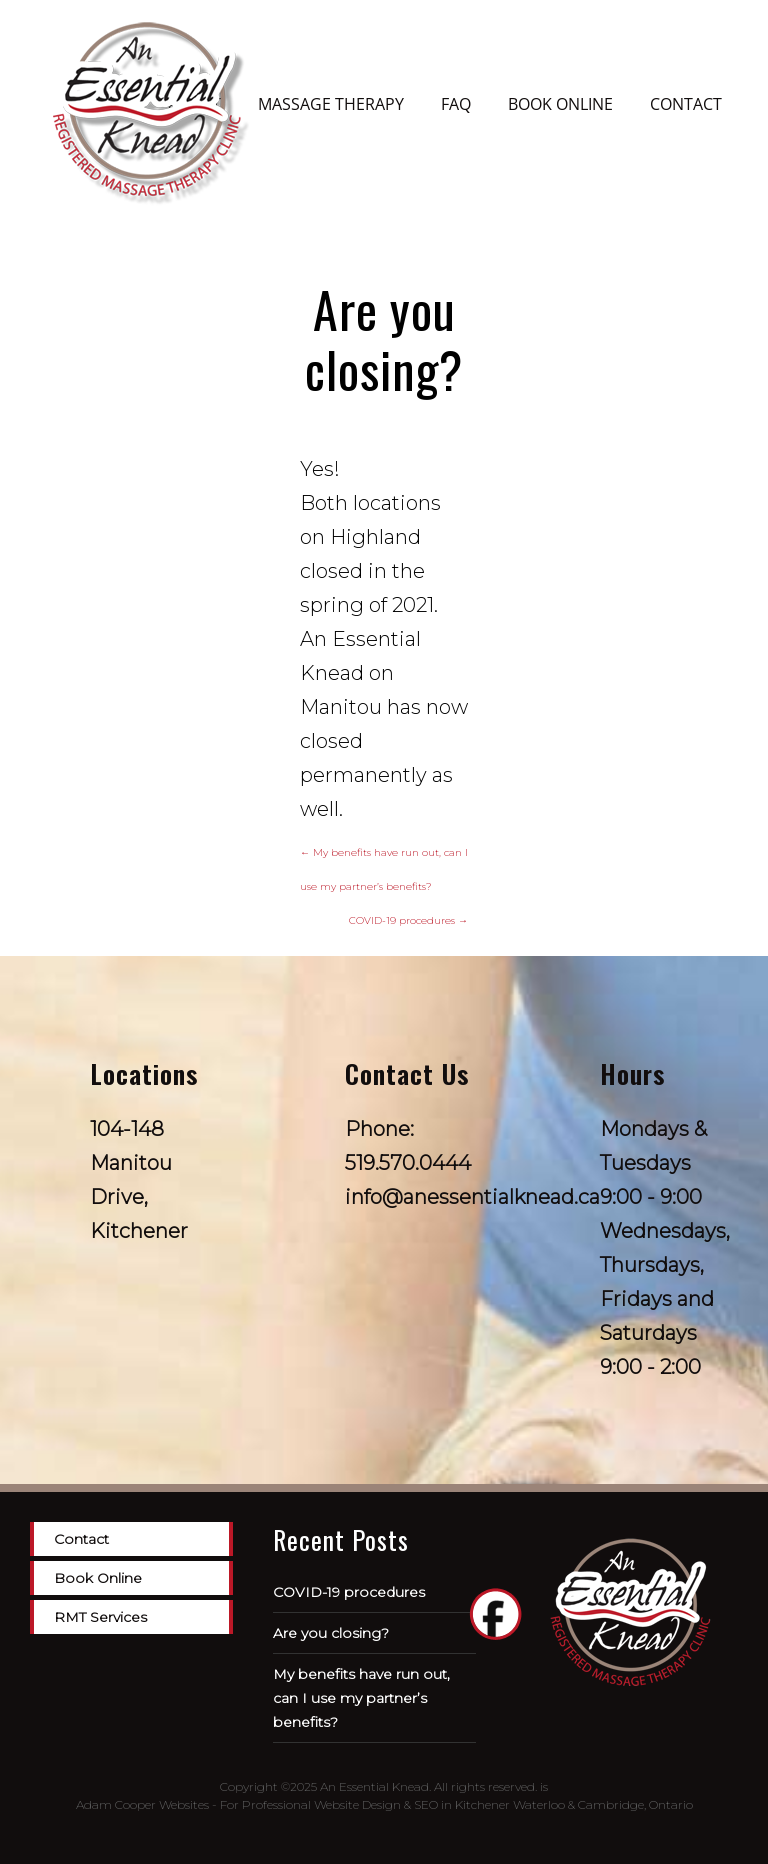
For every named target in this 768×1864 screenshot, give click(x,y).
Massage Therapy (331, 104)
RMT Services (100, 1617)
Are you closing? (331, 1633)
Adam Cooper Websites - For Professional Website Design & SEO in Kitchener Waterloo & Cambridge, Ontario (384, 1804)
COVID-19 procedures (408, 920)
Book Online (560, 104)
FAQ (456, 104)
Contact (686, 104)
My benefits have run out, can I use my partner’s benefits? (361, 1698)
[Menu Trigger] (60, 20)
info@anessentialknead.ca (472, 1197)
